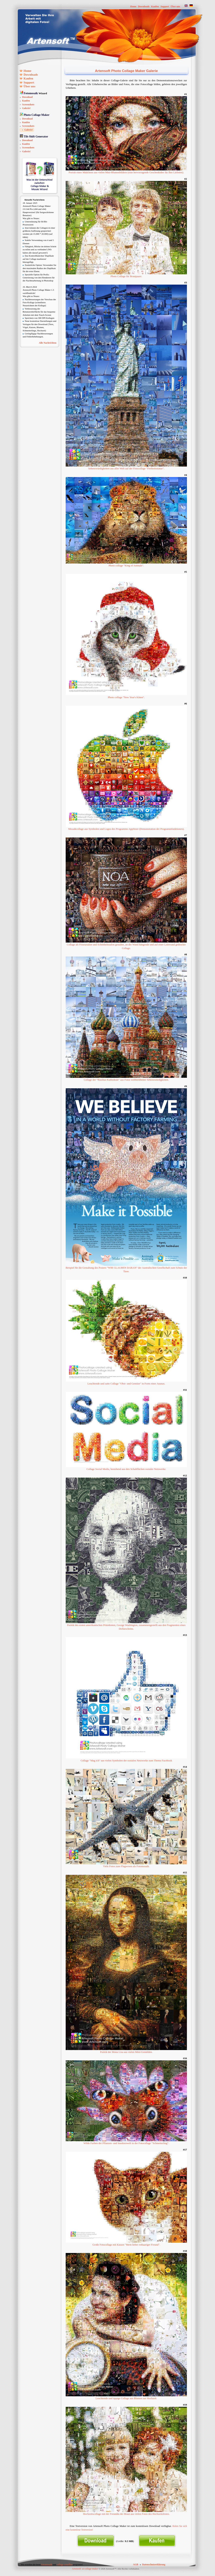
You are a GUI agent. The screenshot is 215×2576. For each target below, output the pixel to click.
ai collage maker (90, 2568)
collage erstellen (64, 2564)
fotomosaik (46, 2564)
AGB (135, 2564)
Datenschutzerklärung (153, 2564)
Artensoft (76, 2568)
